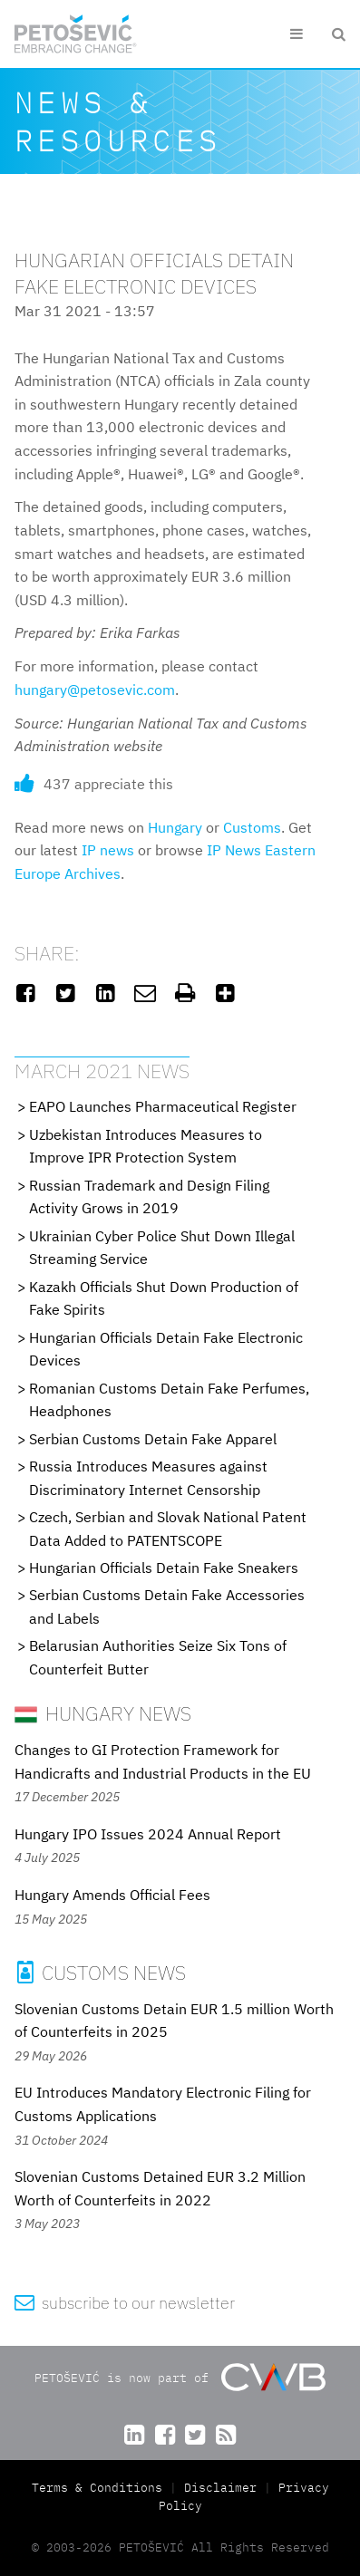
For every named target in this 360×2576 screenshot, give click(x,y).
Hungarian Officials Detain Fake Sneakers (163, 1567)
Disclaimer (220, 2487)
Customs (252, 827)
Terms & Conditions (101, 2487)
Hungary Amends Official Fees (112, 1895)
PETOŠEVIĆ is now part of (180, 2377)
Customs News (100, 1972)
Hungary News (103, 1713)
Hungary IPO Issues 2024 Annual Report (148, 1834)
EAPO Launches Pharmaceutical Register (163, 1106)
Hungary (175, 827)
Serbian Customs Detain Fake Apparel (153, 1439)
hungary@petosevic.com (95, 689)
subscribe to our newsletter (125, 2302)
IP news (108, 850)
